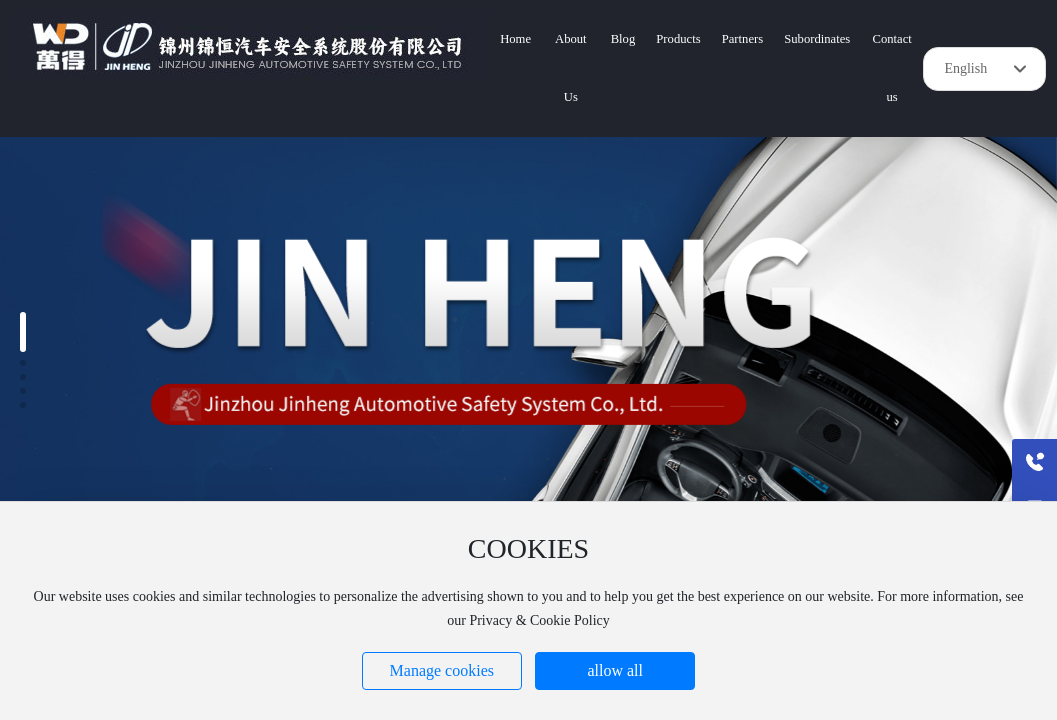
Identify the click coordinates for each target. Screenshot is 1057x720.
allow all (615, 670)
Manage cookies (442, 670)
